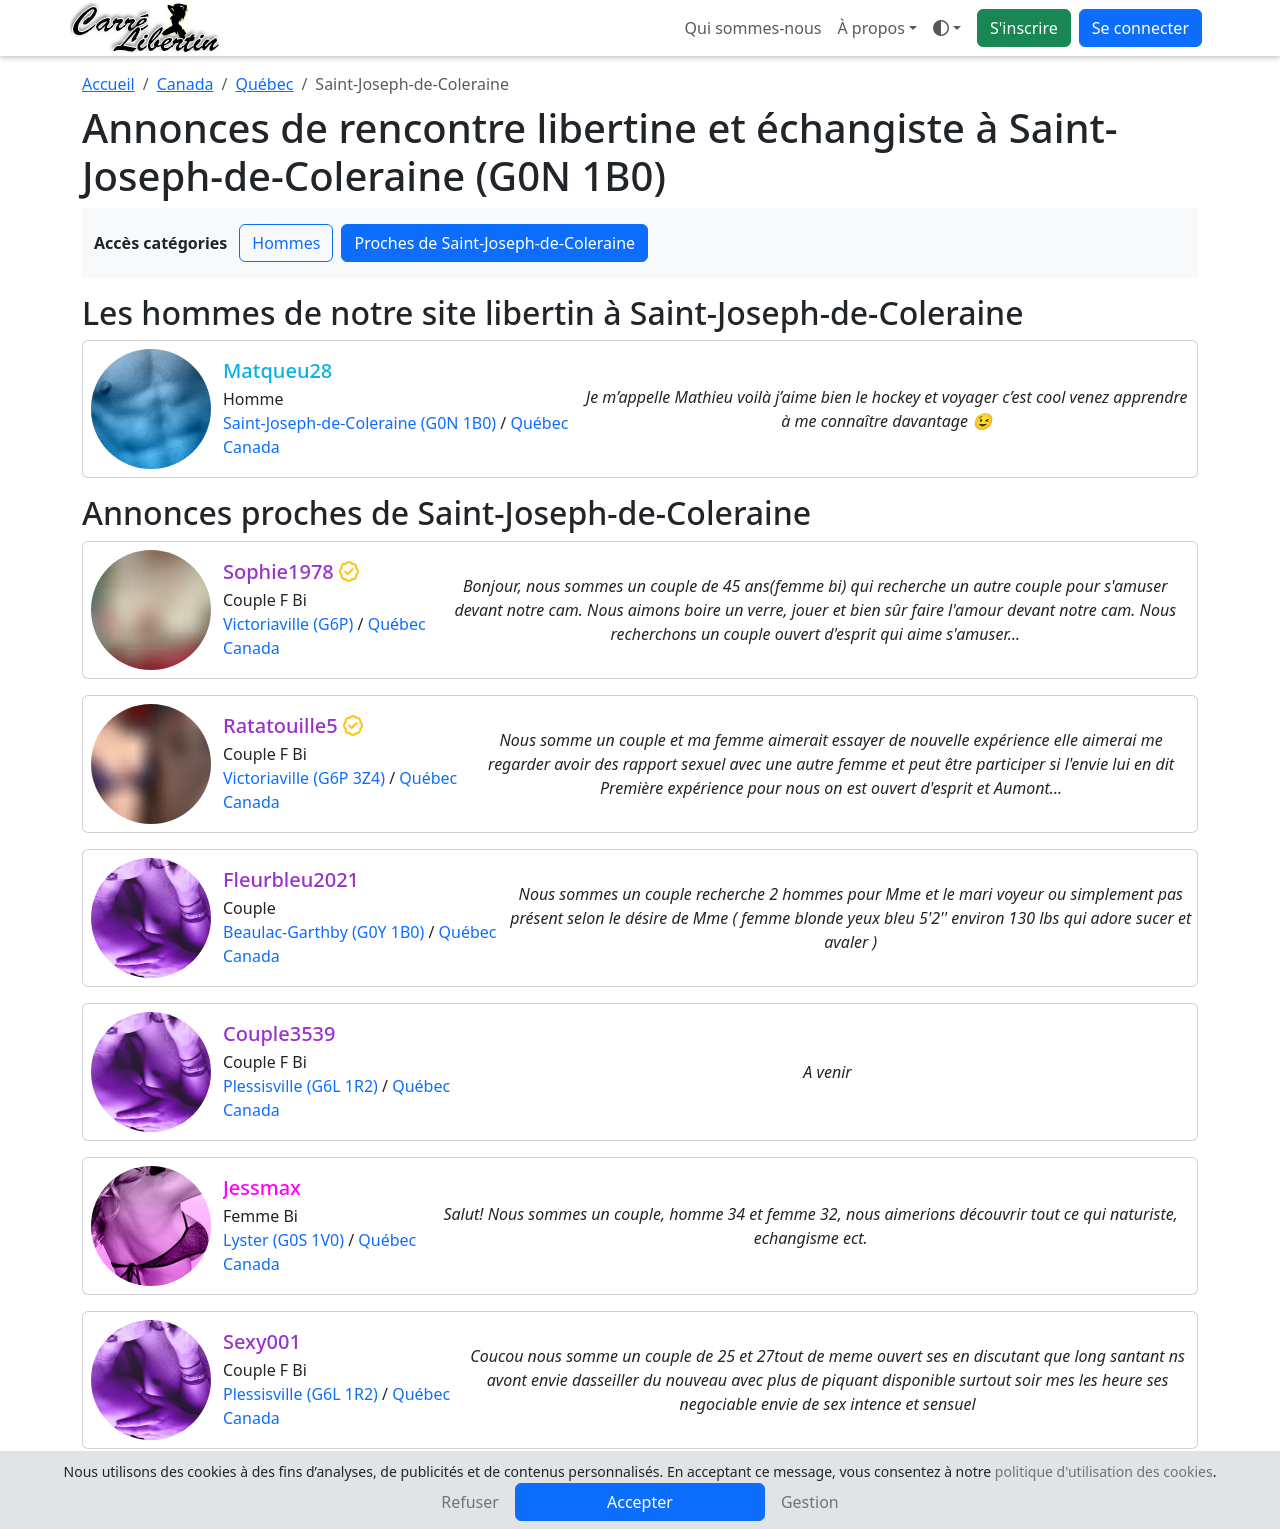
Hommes (286, 243)
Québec (264, 84)
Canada (185, 84)
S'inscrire (1024, 28)
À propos (870, 28)
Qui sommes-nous (753, 28)
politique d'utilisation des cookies (1104, 1471)
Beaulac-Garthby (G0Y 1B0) (323, 932)
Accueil (108, 84)
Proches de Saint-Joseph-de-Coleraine (494, 243)
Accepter (640, 1502)
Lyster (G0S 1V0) (283, 1240)
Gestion (810, 1502)
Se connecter (1140, 28)
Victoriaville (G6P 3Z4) (304, 778)
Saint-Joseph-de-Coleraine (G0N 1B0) (359, 423)
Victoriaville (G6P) (288, 624)
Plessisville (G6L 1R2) (300, 1086)
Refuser (470, 1502)
